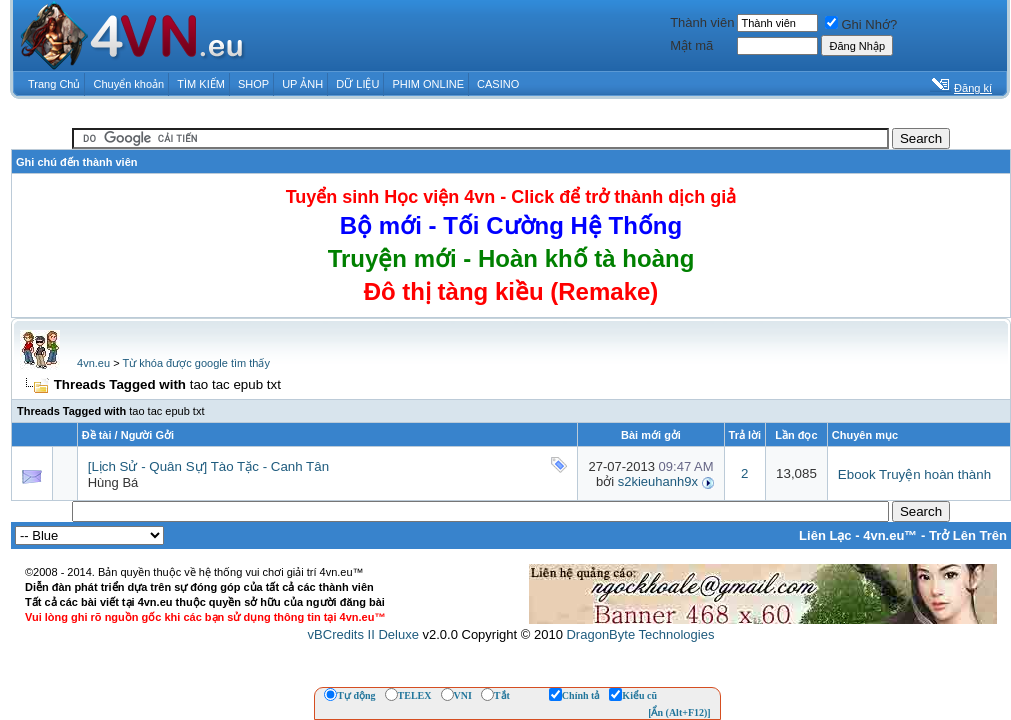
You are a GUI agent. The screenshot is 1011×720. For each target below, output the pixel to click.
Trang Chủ (54, 84)
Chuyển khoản (129, 84)
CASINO (498, 84)
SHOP (253, 84)
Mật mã (691, 45)
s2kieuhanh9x (658, 481)
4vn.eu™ (890, 535)
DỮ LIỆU (357, 84)
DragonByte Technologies (640, 634)
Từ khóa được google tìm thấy (195, 363)
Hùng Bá (113, 482)
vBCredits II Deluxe (363, 634)
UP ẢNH (302, 84)
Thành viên (702, 22)
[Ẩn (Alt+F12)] (679, 712)
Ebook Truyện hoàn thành (914, 474)
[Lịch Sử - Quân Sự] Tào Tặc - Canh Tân (208, 466)
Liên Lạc (825, 535)
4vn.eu (93, 363)
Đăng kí (973, 88)
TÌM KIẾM (201, 84)
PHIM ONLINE (428, 84)
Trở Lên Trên (968, 535)
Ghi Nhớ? (861, 24)
